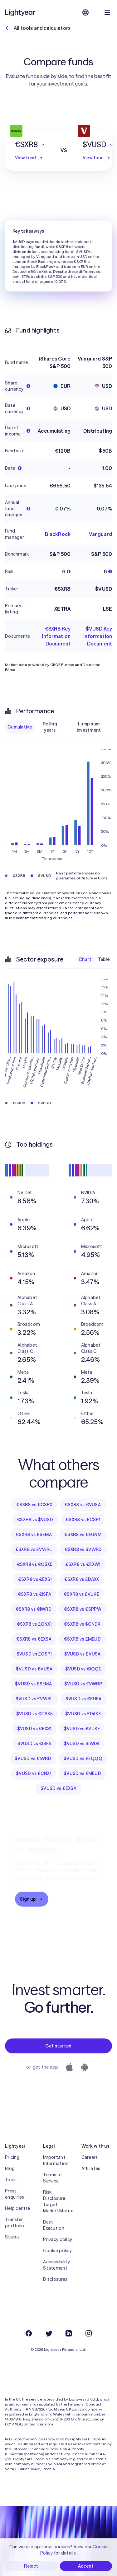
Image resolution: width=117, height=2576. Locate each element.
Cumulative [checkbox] (19, 727)
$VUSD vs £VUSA (82, 1654)
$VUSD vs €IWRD (33, 1758)
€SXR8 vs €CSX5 (35, 1564)
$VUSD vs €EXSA (58, 1788)
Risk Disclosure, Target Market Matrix (58, 2201)
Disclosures (55, 2279)
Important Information (55, 2160)
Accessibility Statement (56, 2265)
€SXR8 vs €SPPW (82, 1609)
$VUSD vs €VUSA (34, 1669)
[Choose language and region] (85, 12)
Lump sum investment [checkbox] (89, 727)
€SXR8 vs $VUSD (35, 1519)
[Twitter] (48, 2333)
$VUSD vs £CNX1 (33, 1773)
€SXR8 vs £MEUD (82, 1639)
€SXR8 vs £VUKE (81, 1594)
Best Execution (53, 2225)
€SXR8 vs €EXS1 (35, 1579)
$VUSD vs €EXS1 (34, 1728)
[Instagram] (88, 2333)
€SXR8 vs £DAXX (81, 1579)
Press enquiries (14, 2194)
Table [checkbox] (104, 959)
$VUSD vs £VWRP (83, 1684)
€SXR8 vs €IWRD (33, 1609)
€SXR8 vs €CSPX (34, 1504)
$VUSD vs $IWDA (82, 1743)
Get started (58, 2046)
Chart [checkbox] (85, 959)
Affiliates (90, 2168)
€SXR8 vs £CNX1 (34, 1624)
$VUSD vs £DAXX (83, 1714)
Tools (11, 2179)
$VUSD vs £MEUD (82, 1773)
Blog (10, 2168)
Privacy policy (57, 2239)
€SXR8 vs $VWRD (83, 1549)
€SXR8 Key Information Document (56, 636)
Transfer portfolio (14, 2223)
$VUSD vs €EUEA (84, 1699)
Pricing (12, 2157)
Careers (89, 2157)
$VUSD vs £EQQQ (83, 1758)
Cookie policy (57, 2250)
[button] (30, 145)
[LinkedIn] (68, 2333)
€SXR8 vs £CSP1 (83, 1519)
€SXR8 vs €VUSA (83, 1504)
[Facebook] (28, 2333)
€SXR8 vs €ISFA (34, 1594)
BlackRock (58, 534)
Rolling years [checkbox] (50, 727)
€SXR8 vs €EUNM (82, 1534)
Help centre (17, 2208)
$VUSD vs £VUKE (82, 1728)
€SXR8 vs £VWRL (33, 1549)
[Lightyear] (20, 12)
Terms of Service (52, 2178)
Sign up (31, 1899)
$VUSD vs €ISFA (34, 1743)
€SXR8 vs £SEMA (34, 1534)
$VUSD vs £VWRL (34, 1699)
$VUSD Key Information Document (97, 636)
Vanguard (100, 534)
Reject (31, 2566)
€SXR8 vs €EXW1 (82, 1564)
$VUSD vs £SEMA (33, 1684)
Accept (86, 2566)
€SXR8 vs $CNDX (82, 1624)
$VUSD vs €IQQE (83, 1669)
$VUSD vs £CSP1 (34, 1654)
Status (12, 2237)
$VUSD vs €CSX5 (34, 1714)
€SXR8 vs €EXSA (33, 1639)
